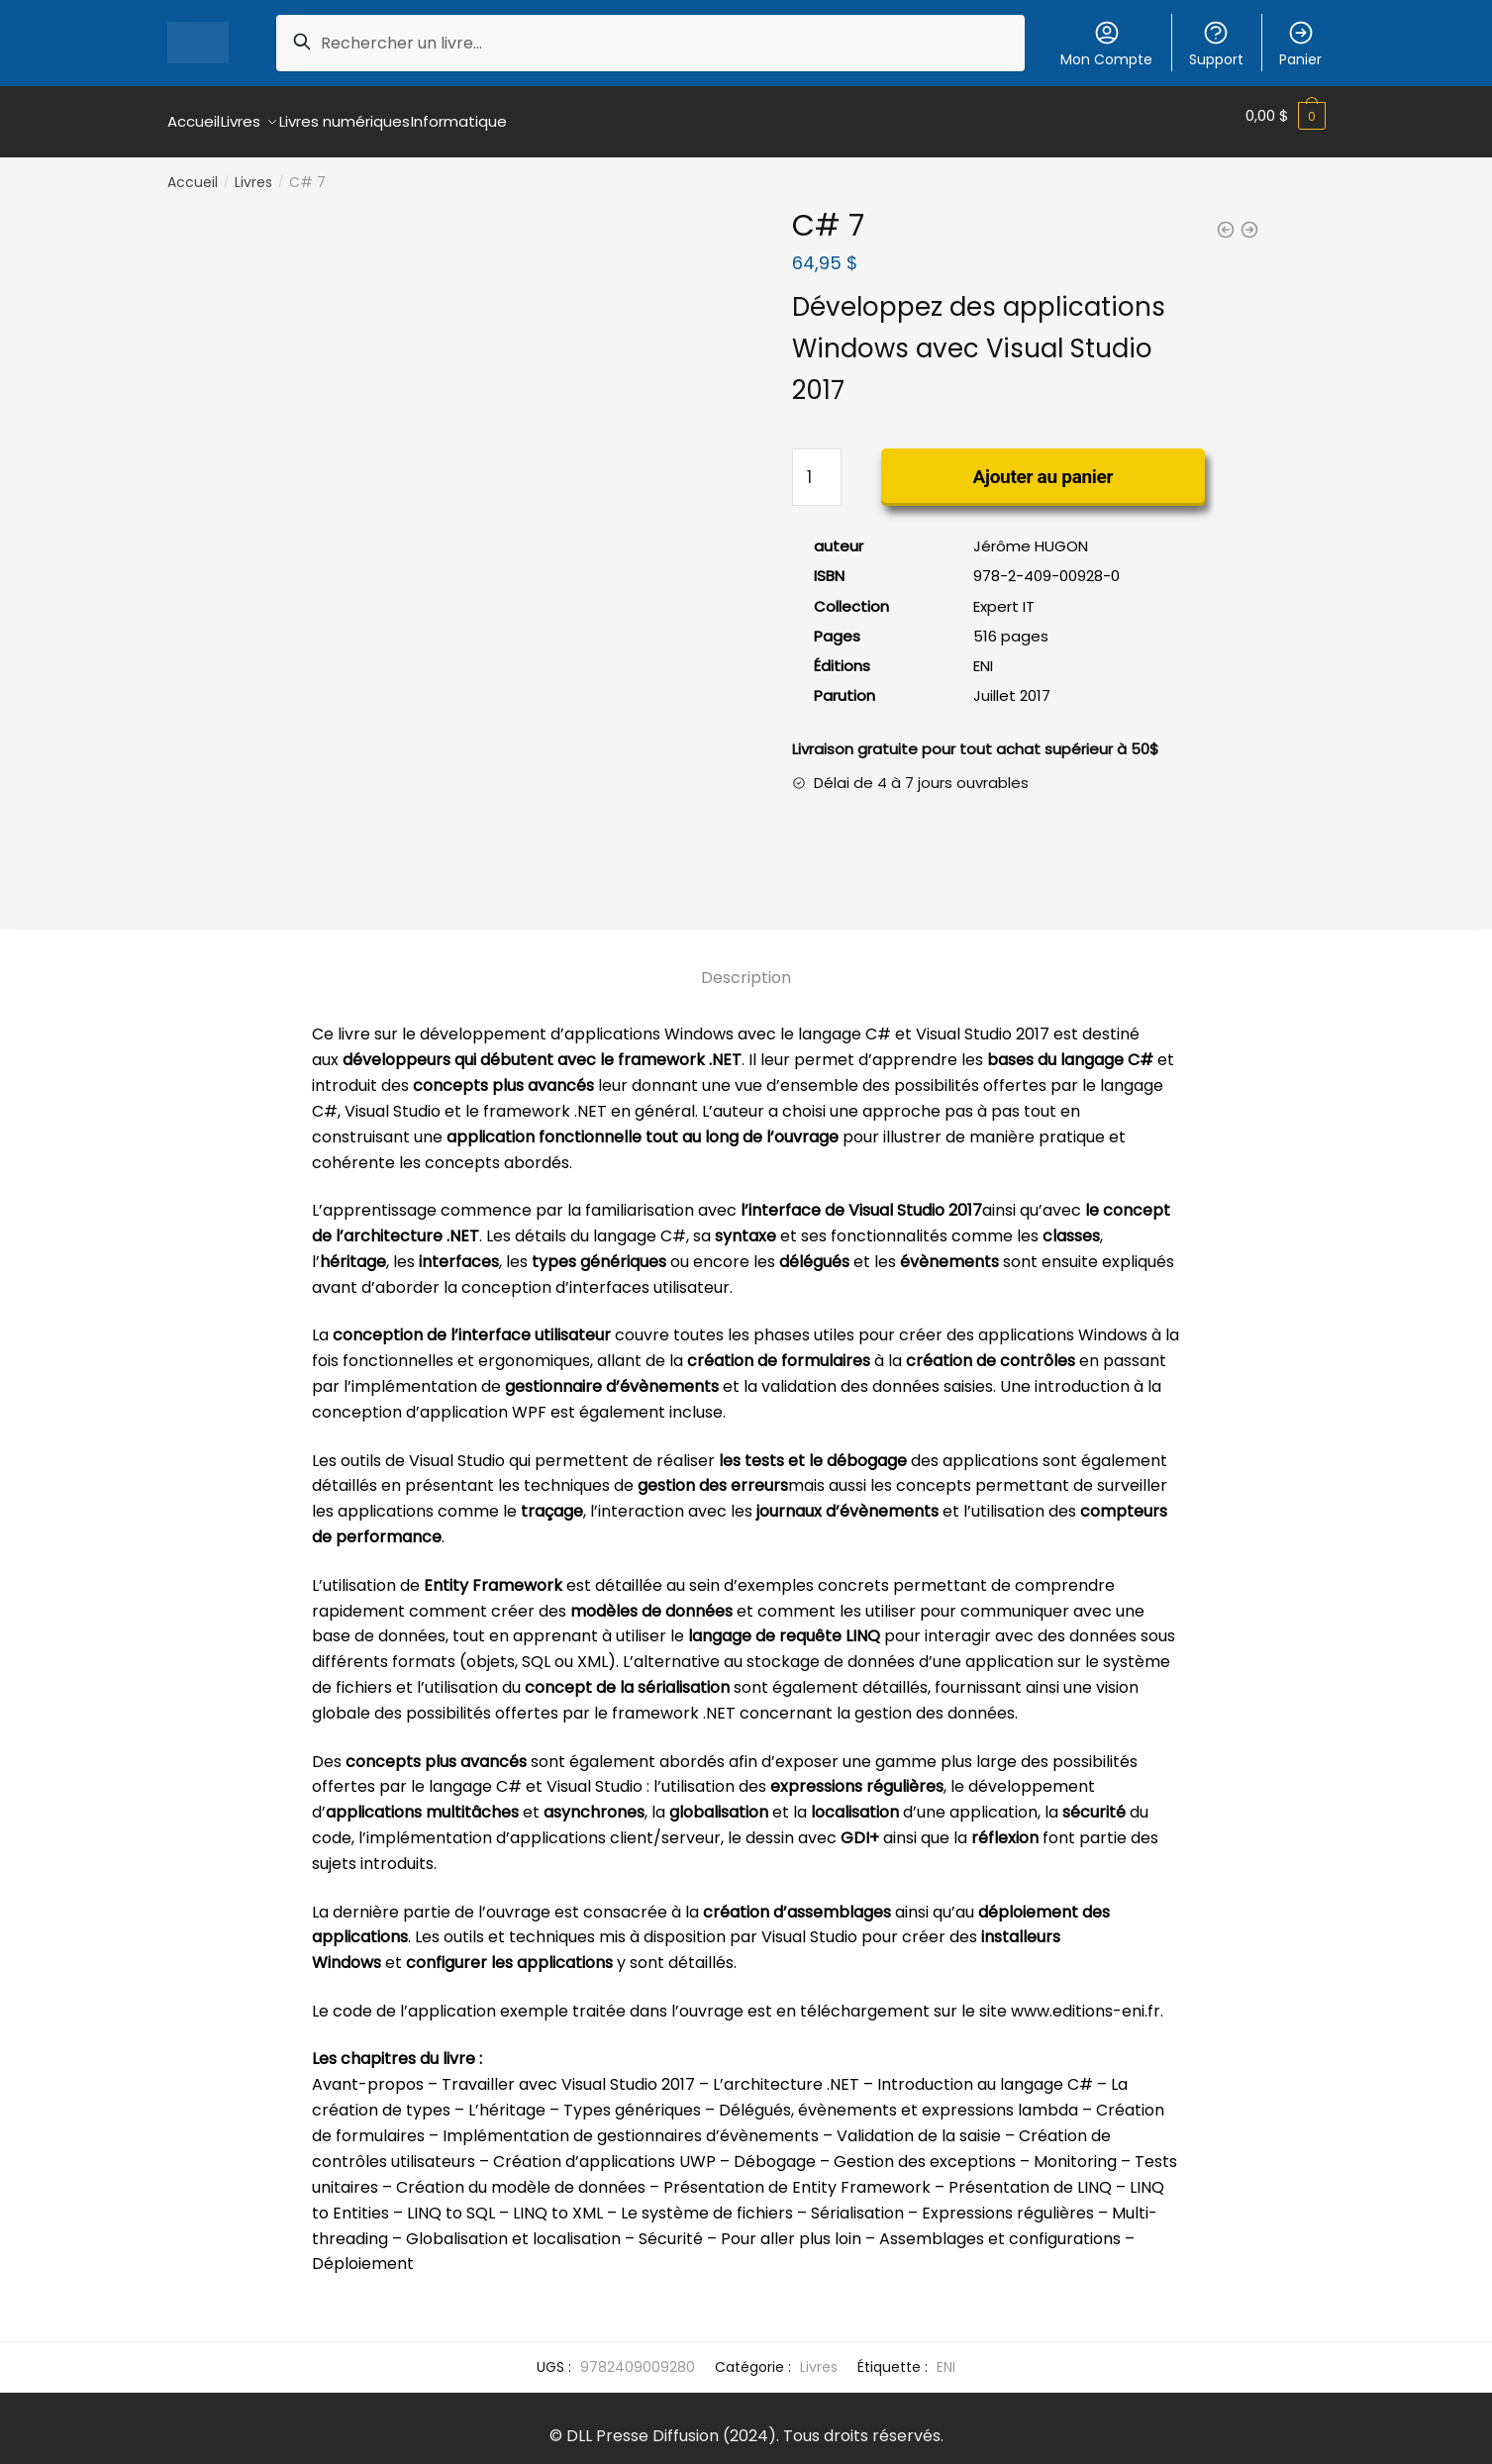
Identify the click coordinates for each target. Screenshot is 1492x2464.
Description (746, 965)
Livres (253, 170)
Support (1216, 44)
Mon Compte (1106, 44)
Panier (1300, 44)
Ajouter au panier (1043, 464)
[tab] (746, 950)
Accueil (192, 170)
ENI (946, 2355)
